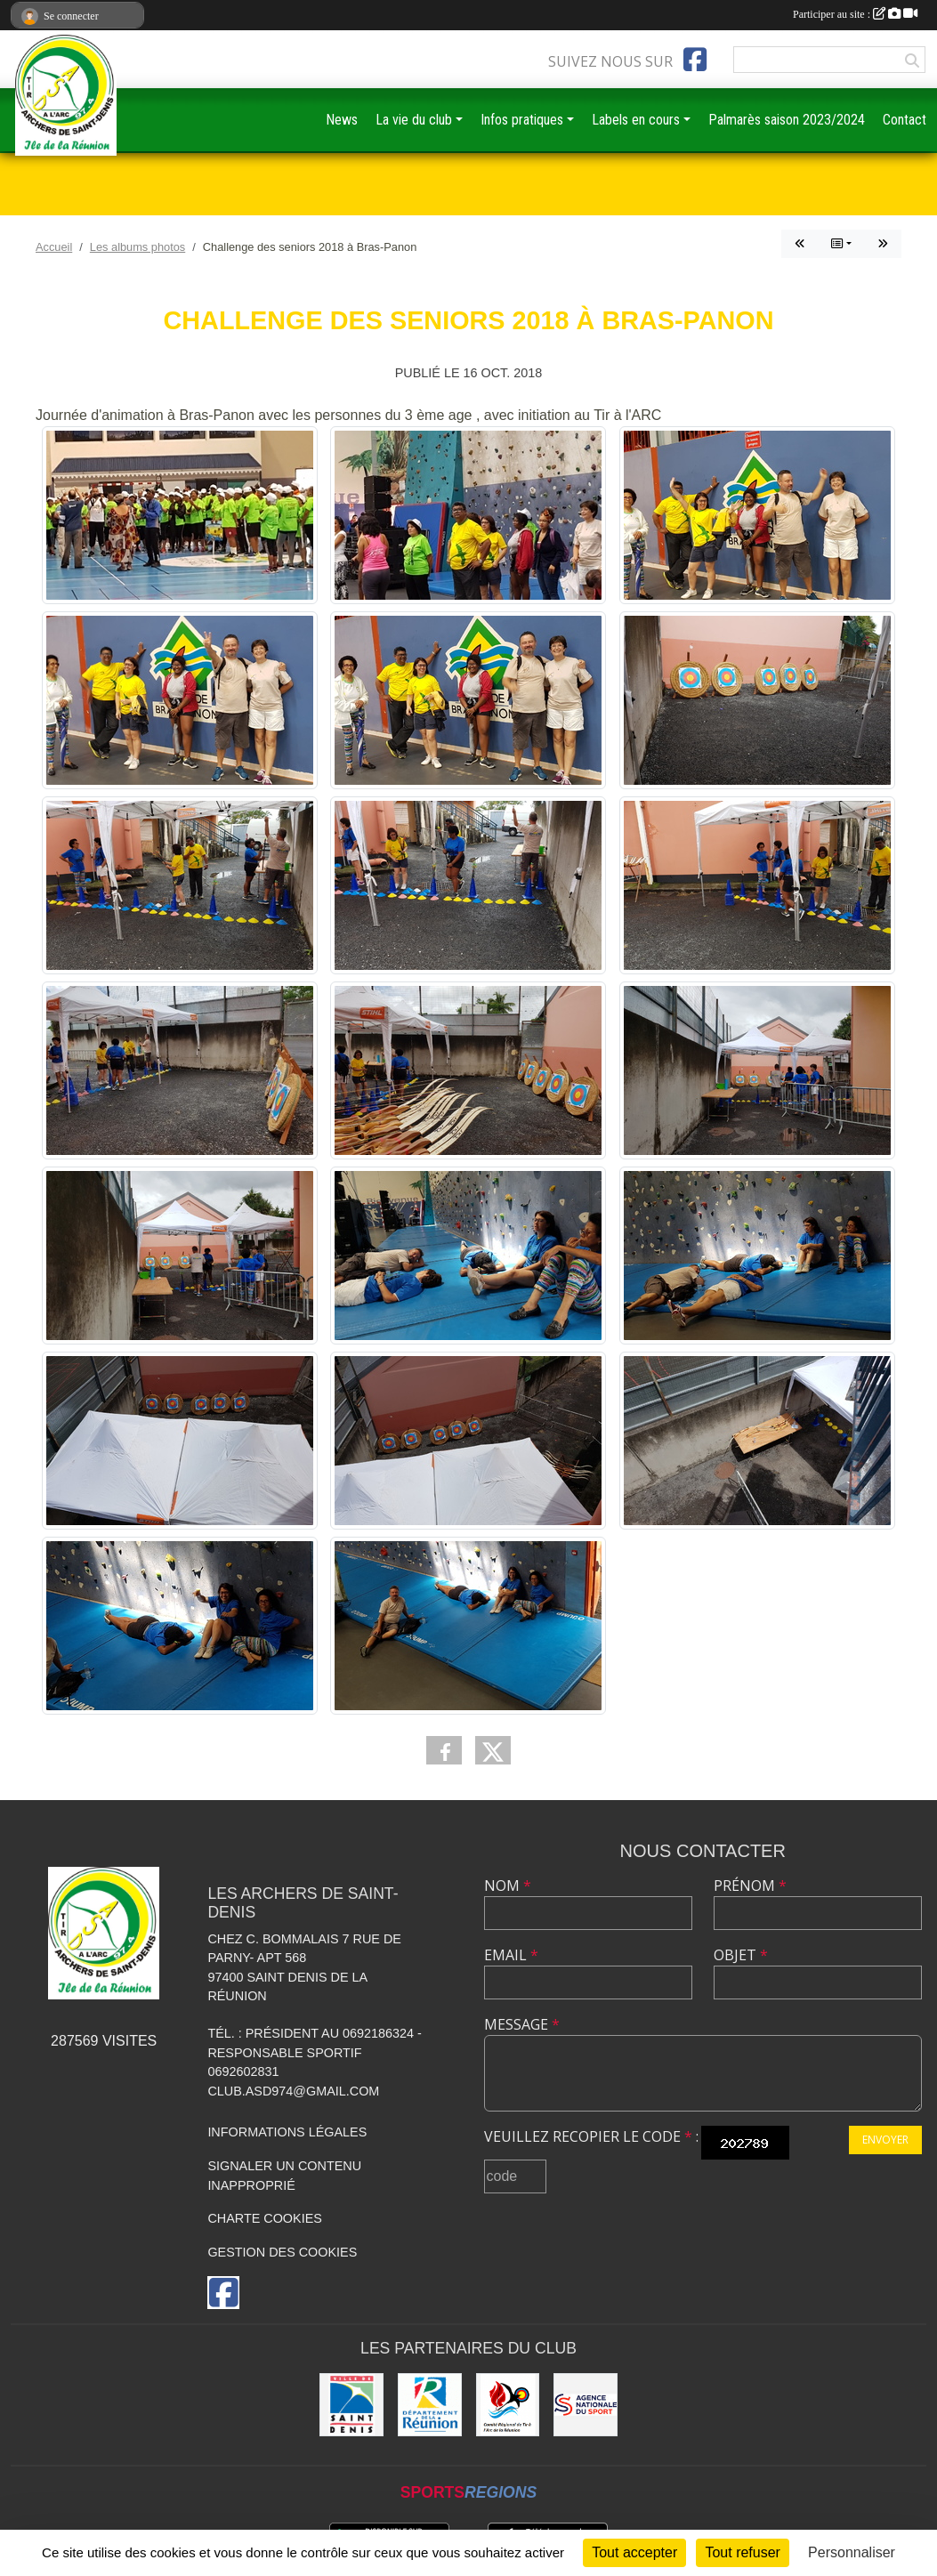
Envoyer (885, 2139)
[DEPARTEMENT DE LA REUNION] (430, 2405)
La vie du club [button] (414, 119)
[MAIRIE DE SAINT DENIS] (351, 2405)
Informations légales (287, 2132)
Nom (507, 1885)
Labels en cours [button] (636, 119)
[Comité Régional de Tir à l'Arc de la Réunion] (508, 2405)
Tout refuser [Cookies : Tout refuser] (742, 2552)
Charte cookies (264, 2218)
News (342, 119)
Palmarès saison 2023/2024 (786, 119)
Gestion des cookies (282, 2252)
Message (522, 2024)
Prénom (750, 1885)
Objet (741, 1955)
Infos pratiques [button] (522, 119)
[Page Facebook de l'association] (695, 59)
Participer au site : (855, 14)
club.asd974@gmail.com (293, 2091)
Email (511, 1955)
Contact (904, 119)
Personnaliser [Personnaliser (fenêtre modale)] (851, 2552)
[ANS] (585, 2405)
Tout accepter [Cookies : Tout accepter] (634, 2552)
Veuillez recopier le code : (591, 2136)
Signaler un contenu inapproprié (284, 2175)
